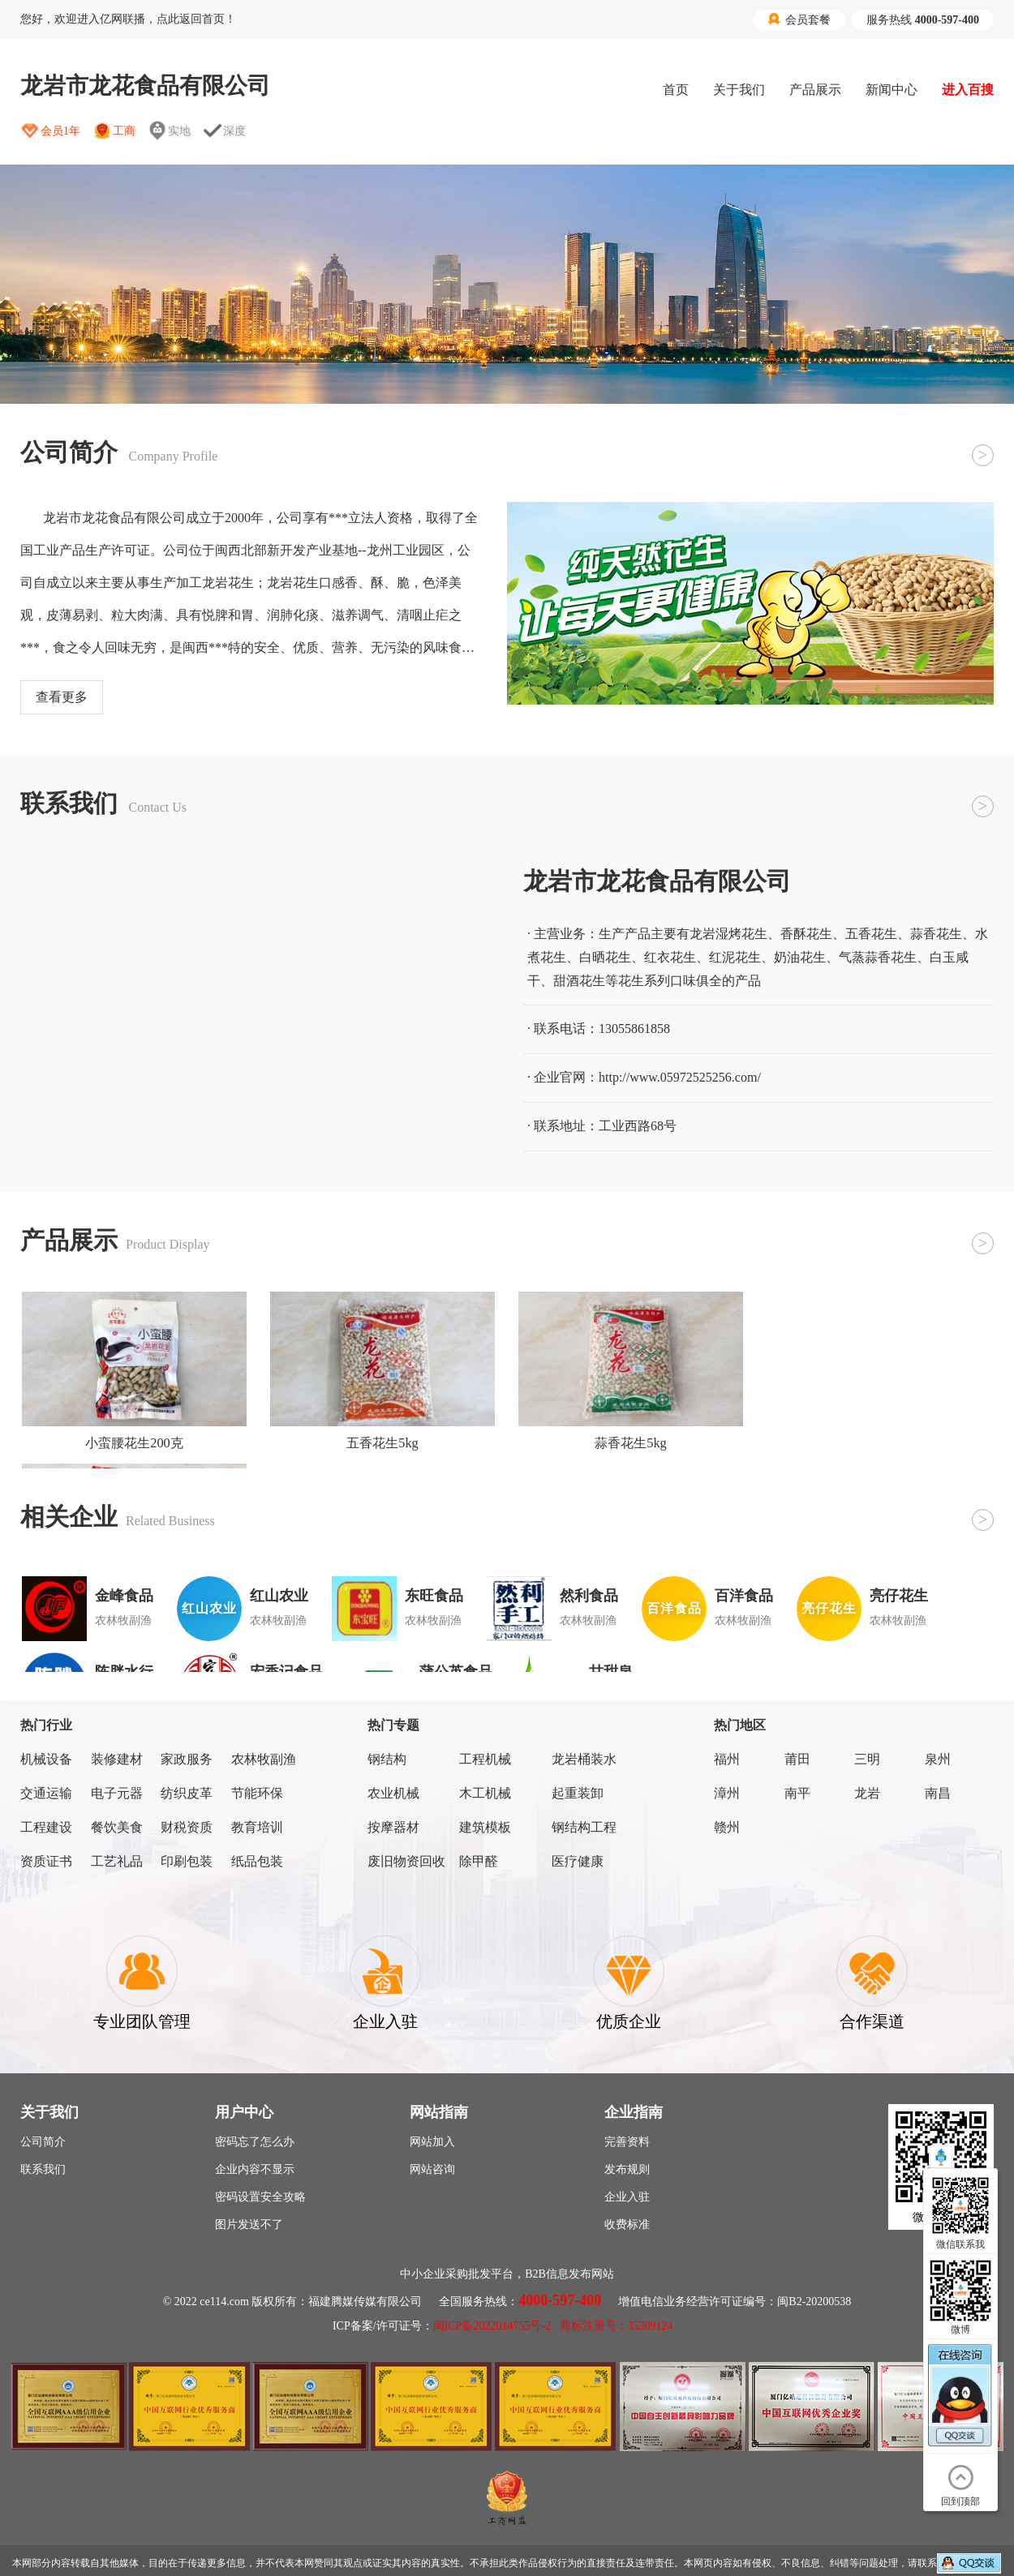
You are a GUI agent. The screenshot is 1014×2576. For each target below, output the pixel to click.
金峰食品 (124, 1596)
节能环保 (257, 1793)
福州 (727, 1759)
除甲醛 (478, 1861)
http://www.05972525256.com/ (680, 1077)
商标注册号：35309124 (616, 2326)
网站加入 (432, 2142)
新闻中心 (891, 89)
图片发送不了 (249, 2224)
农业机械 (393, 1793)
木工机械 (485, 1793)
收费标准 (627, 2224)
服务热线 (922, 20)
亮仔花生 (899, 1596)
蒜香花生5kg (631, 1443)
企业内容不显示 (254, 2169)
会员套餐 (799, 19)
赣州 (727, 1827)
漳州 (727, 1793)
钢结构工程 (584, 1827)
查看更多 (62, 697)
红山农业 (279, 1596)
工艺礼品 (117, 1861)
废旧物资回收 (406, 1861)
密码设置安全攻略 (260, 2197)
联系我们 (43, 2169)
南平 (797, 1793)
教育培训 (257, 1827)
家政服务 (187, 1759)
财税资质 (187, 1827)
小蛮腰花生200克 (134, 1443)
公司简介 (43, 2142)
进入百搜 (968, 89)
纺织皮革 (187, 1793)
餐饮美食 (117, 1827)
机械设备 (46, 1759)
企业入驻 (627, 2197)
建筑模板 (485, 1827)
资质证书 (46, 1861)
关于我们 (739, 89)
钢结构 (386, 1759)
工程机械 (485, 1759)
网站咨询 (432, 2169)
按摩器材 (393, 1827)
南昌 (938, 1793)
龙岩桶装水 (584, 1759)
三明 (867, 1759)
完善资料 (627, 2142)
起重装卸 (578, 1793)
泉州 (938, 1759)
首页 (676, 89)
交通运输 (46, 1793)
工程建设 (46, 1827)
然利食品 (589, 1596)
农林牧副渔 (263, 1759)
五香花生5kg (382, 1443)
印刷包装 (187, 1861)
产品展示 (815, 89)
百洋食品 (744, 1596)
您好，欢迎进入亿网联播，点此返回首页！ (128, 19)
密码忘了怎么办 (254, 2142)
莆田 (797, 1759)
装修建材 (117, 1759)
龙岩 (867, 1793)
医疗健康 (578, 1861)
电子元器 (117, 1793)
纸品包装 (257, 1861)
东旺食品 (434, 1596)
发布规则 (627, 2169)
